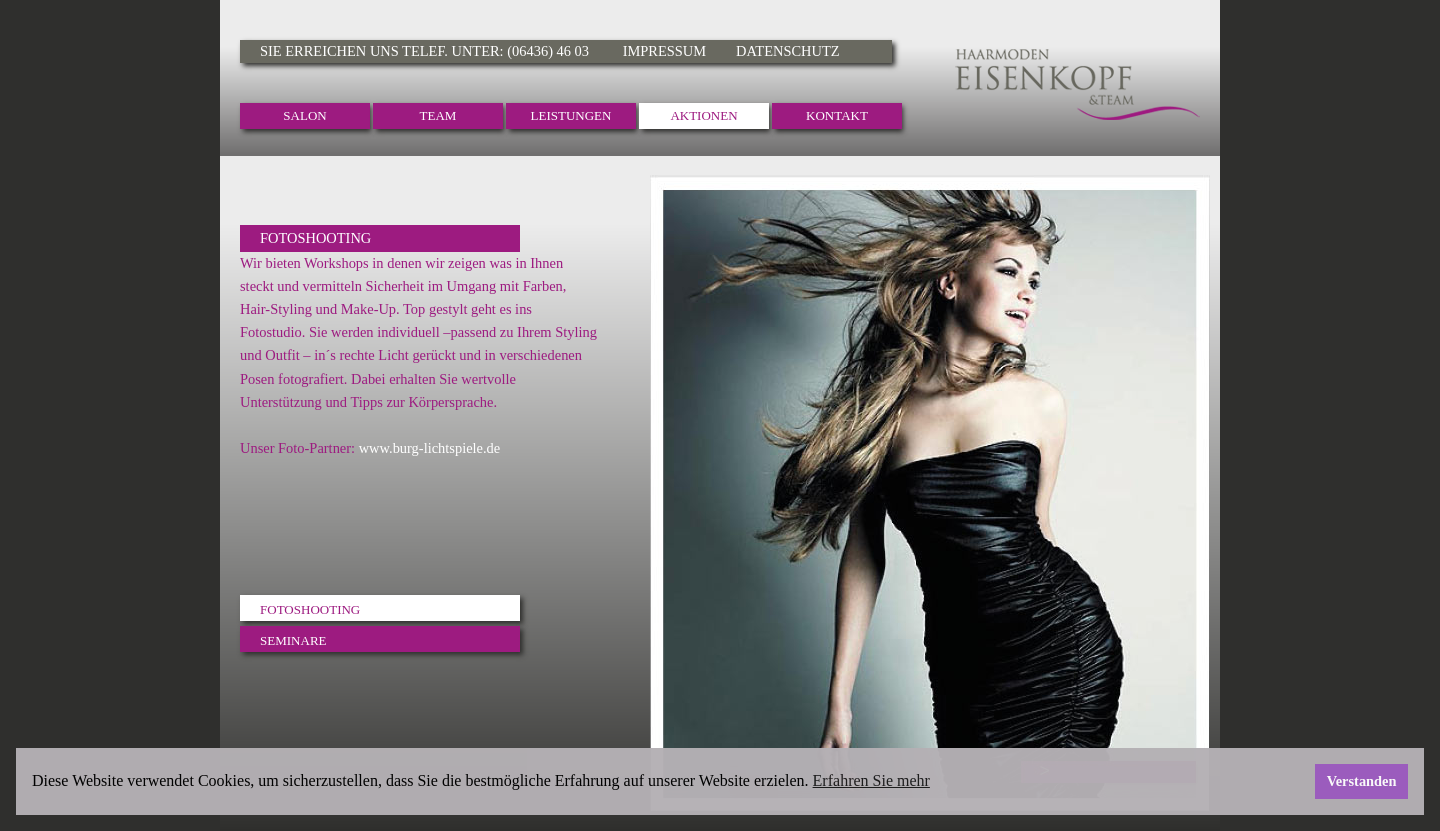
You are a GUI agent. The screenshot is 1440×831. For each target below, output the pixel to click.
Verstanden (1362, 781)
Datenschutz (787, 51)
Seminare (293, 640)
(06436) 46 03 (549, 51)
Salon (304, 115)
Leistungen (571, 115)
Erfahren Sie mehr (871, 780)
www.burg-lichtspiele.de (430, 448)
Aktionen (703, 115)
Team (438, 115)
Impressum (664, 51)
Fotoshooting (310, 609)
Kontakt (837, 115)
